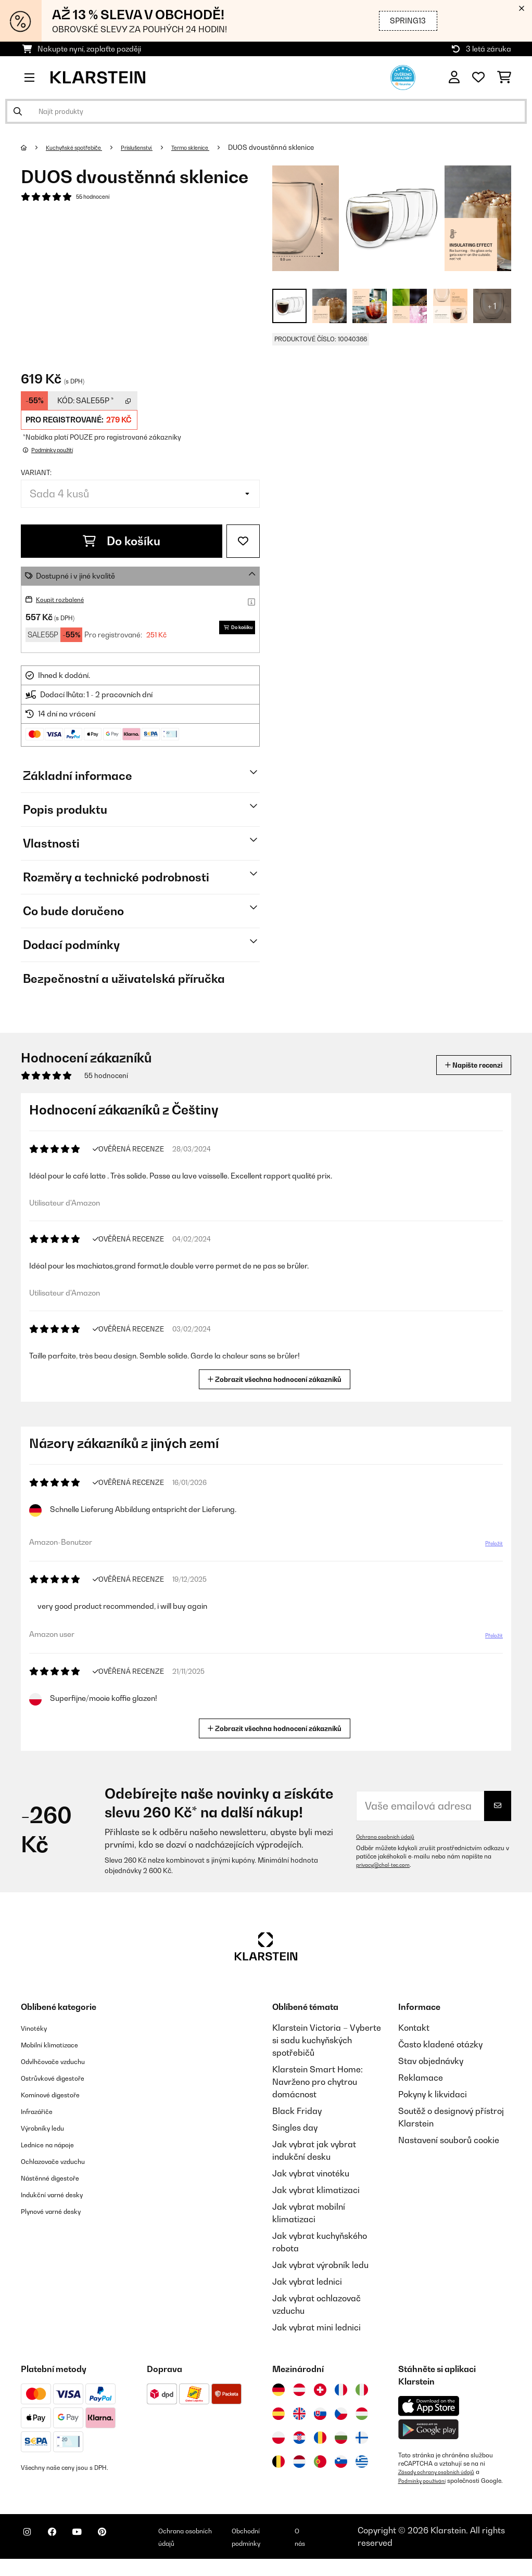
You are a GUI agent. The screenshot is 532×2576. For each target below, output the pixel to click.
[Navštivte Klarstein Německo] (278, 2389)
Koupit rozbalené (65, 599)
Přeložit (488, 1547)
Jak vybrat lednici (307, 2281)
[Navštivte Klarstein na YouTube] (97, 2550)
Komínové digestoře (60, 2094)
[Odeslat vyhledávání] (18, 111)
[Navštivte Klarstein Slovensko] (320, 2413)
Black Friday (297, 2111)
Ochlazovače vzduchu (63, 2161)
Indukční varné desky (62, 2194)
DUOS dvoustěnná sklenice (309, 147)
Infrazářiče (42, 2111)
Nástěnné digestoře (59, 2177)
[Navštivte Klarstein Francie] (341, 2389)
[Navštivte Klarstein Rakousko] (299, 2389)
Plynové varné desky (60, 2211)
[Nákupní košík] (504, 77)
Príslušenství (159, 147)
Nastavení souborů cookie (448, 2140)
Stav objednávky (430, 2061)
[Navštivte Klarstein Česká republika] (341, 2413)
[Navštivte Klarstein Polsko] (278, 2437)
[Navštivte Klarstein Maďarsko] (362, 2413)
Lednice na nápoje (56, 2144)
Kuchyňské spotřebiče (83, 147)
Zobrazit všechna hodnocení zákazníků (278, 1378)
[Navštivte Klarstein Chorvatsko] (299, 2437)
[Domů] (34, 147)
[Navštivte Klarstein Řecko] (362, 2462)
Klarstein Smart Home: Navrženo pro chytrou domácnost (317, 2081)
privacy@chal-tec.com (388, 1864)
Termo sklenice (222, 147)
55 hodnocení (98, 198)
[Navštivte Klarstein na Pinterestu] (131, 2550)
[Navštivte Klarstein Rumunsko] (320, 2437)
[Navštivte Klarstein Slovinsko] (341, 2461)
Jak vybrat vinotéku (310, 2173)
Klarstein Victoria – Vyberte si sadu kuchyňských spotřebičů (326, 2040)
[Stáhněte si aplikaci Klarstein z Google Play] (428, 2429)
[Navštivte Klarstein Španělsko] (278, 2413)
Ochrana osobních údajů (391, 1836)
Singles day (295, 2127)
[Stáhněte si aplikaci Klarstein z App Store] (429, 2406)
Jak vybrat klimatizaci (316, 2190)
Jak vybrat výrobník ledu (320, 2265)
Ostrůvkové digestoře (63, 2077)
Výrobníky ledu (50, 2127)
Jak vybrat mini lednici (316, 2327)
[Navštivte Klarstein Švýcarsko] (320, 2389)
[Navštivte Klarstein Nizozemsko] (299, 2461)
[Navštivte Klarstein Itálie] (362, 2389)
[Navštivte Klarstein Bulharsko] (341, 2437)
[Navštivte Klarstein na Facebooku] (64, 2550)
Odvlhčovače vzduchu (63, 2061)
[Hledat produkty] (266, 111)
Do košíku (121, 541)
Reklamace (420, 2077)
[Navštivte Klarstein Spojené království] (299, 2413)
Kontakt (413, 2027)
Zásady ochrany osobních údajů (444, 2472)
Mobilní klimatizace (59, 2044)
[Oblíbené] (478, 77)
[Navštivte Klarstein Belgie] (278, 2461)
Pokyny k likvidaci (432, 2094)
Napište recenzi (462, 1064)
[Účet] (454, 77)
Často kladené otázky (440, 2044)
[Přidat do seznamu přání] (243, 541)
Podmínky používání (426, 2480)
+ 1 (492, 306)
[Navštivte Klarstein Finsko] (362, 2437)
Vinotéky (38, 2027)
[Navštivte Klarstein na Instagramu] (31, 2550)
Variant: (36, 472)
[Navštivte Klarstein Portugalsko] (320, 2461)
